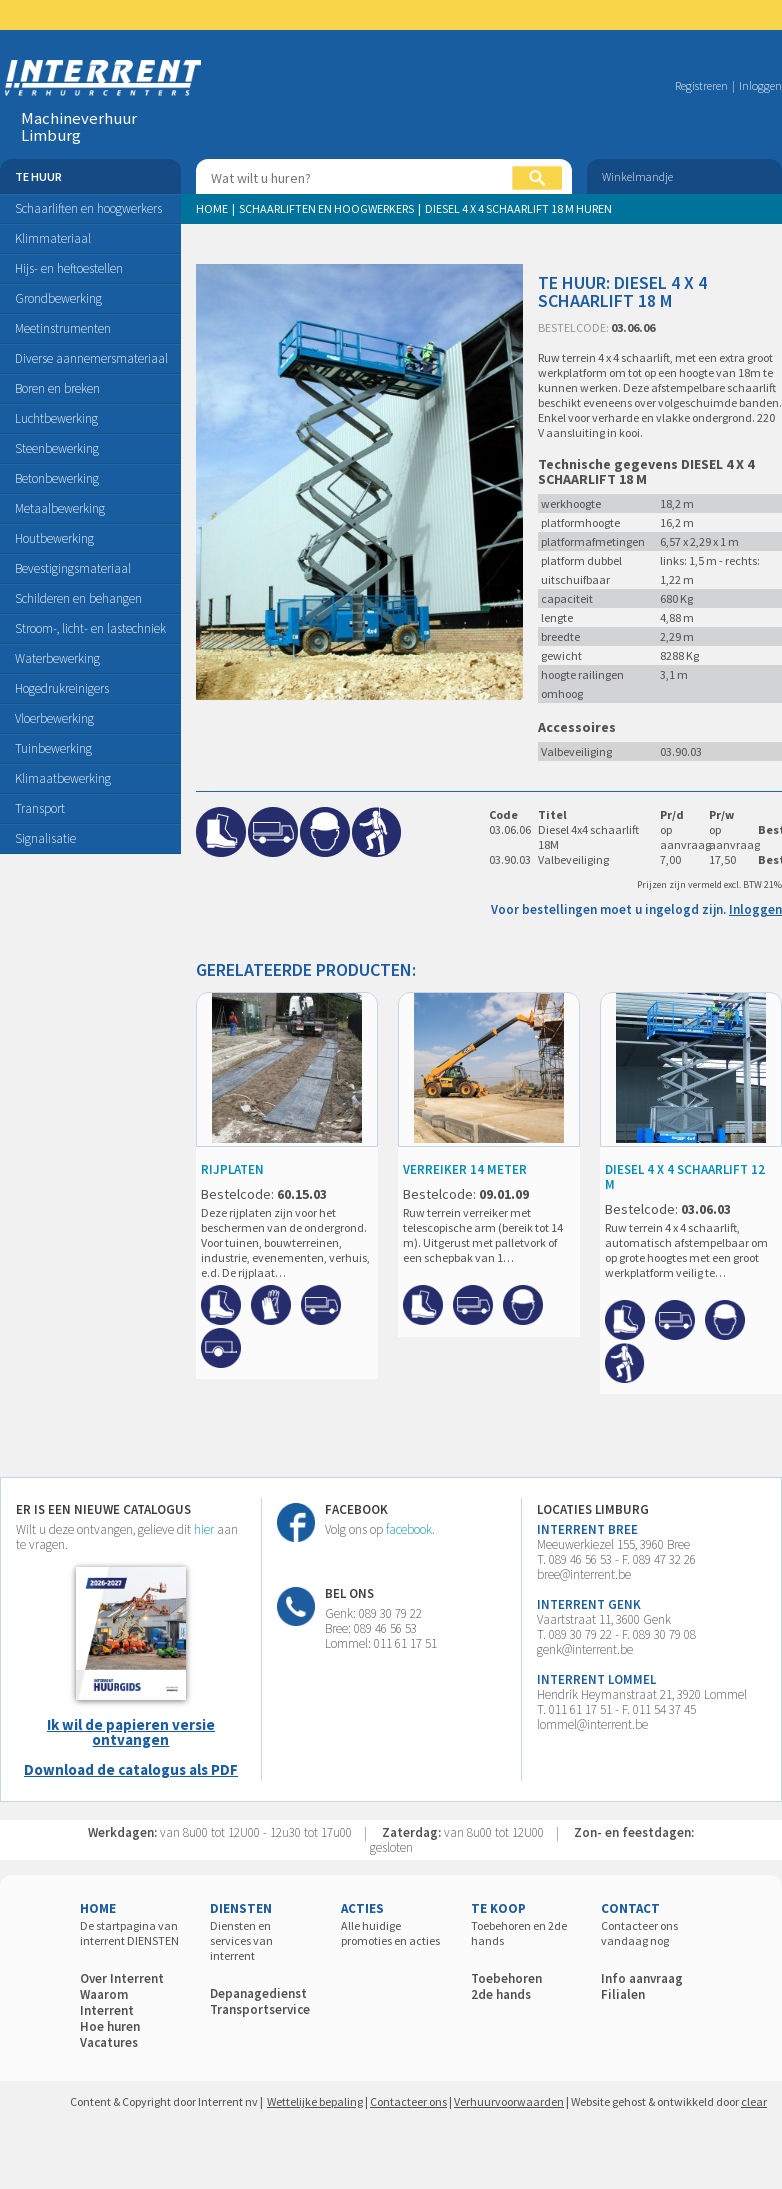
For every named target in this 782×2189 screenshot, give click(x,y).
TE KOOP (498, 1908)
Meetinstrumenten (63, 328)
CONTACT (630, 1908)
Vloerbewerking (54, 718)
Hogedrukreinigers (62, 688)
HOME (98, 1908)
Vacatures (109, 2042)
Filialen (623, 1994)
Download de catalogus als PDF (131, 1769)
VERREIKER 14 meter (465, 1169)
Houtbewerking (54, 538)
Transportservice (260, 2009)
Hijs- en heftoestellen (69, 268)
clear (754, 2101)
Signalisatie (45, 838)
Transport (40, 808)
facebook (409, 1529)
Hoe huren (110, 2026)
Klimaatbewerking (63, 778)
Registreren (701, 85)
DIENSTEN (241, 1908)
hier (204, 1529)
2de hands (501, 1994)
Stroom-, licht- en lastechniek (90, 628)
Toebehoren (506, 1978)
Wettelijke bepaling (315, 2101)
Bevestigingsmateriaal (73, 568)
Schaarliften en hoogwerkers (88, 208)
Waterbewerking (57, 658)
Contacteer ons (408, 2101)
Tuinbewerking (53, 748)
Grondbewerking (58, 298)
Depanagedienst (258, 1993)
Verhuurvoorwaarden (509, 2101)
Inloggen (760, 85)
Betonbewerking (57, 478)
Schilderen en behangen (78, 598)
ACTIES (362, 1908)
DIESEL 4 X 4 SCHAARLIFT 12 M (685, 1177)
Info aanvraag (642, 1978)
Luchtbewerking (56, 418)
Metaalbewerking (60, 508)
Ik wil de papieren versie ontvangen (131, 1732)
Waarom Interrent (107, 2002)
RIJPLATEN (232, 1169)
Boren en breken (57, 388)
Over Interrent (122, 1978)
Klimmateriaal (53, 238)
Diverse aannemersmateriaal (91, 358)
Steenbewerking (57, 448)
